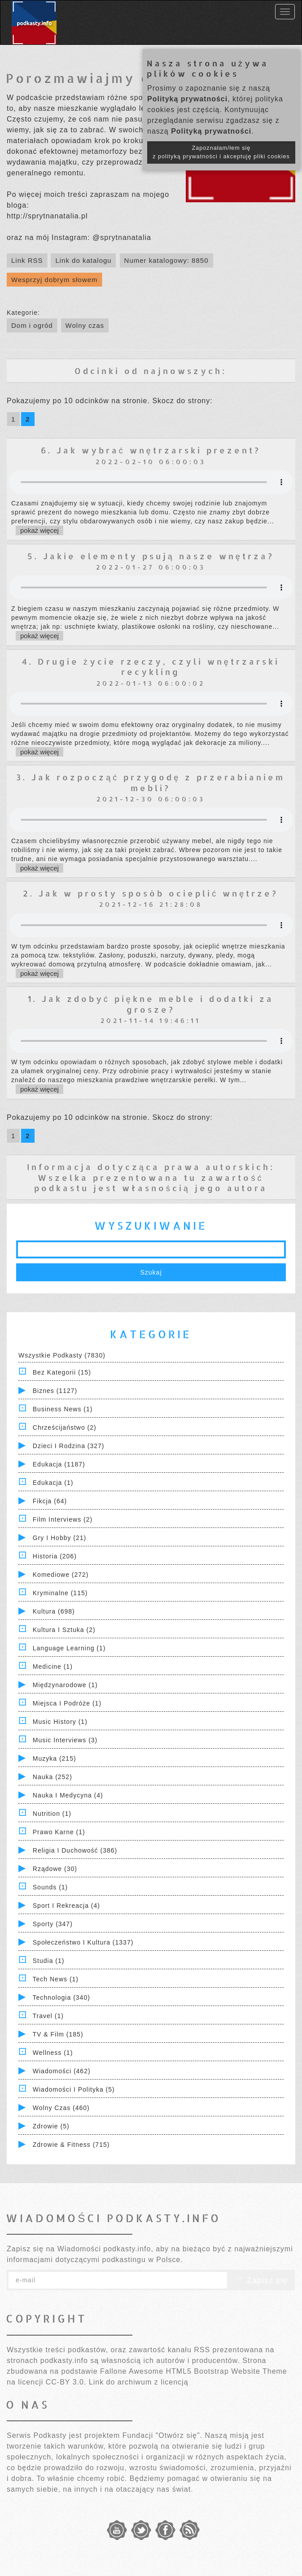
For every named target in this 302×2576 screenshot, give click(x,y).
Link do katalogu (83, 260)
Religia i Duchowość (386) (75, 1850)
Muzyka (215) (54, 1758)
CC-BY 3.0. (66, 2382)
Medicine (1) (53, 1666)
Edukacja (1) (53, 1482)
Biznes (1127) (55, 1390)
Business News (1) (63, 1409)
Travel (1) (48, 2015)
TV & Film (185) (58, 2034)
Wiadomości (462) (62, 2071)
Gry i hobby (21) (59, 1537)
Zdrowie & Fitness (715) (71, 2144)
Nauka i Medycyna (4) (68, 1795)
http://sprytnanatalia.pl (47, 216)
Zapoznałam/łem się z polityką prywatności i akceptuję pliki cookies (221, 152)
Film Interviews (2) (62, 1519)
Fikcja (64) (50, 1501)
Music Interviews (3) (65, 1740)
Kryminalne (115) (60, 1593)
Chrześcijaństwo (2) (64, 1427)
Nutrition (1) (52, 1813)
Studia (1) (49, 1960)
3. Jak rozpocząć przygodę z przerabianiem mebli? (150, 782)
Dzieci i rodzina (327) (69, 1445)
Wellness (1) (53, 2052)
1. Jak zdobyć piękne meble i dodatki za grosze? (151, 1003)
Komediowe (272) (61, 1574)
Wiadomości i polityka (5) (74, 2089)
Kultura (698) (54, 1611)
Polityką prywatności (187, 99)
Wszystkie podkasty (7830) (61, 1355)
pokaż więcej (39, 530)
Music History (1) (60, 1721)
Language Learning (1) (69, 1648)
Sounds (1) (50, 1887)
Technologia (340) (61, 1997)
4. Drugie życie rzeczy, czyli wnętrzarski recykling (151, 666)
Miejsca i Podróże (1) (67, 1703)
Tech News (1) (56, 1979)
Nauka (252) (52, 1776)
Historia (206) (55, 1556)
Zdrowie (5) (51, 2126)
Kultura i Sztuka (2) (64, 1629)
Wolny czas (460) (61, 2107)
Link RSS (27, 260)
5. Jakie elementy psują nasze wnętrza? (150, 556)
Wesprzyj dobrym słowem (54, 279)
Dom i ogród (32, 325)
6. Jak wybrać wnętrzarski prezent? (151, 450)
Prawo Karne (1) (59, 1832)
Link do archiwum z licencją (138, 2382)
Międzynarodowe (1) (65, 1684)
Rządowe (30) (55, 1868)
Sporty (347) (53, 1924)
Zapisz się (261, 2280)
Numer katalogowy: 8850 (166, 260)
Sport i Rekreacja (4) (66, 1905)
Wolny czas (85, 325)
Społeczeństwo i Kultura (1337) (83, 1942)
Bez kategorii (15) (62, 1372)
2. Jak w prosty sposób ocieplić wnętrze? (150, 893)
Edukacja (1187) (59, 1464)
